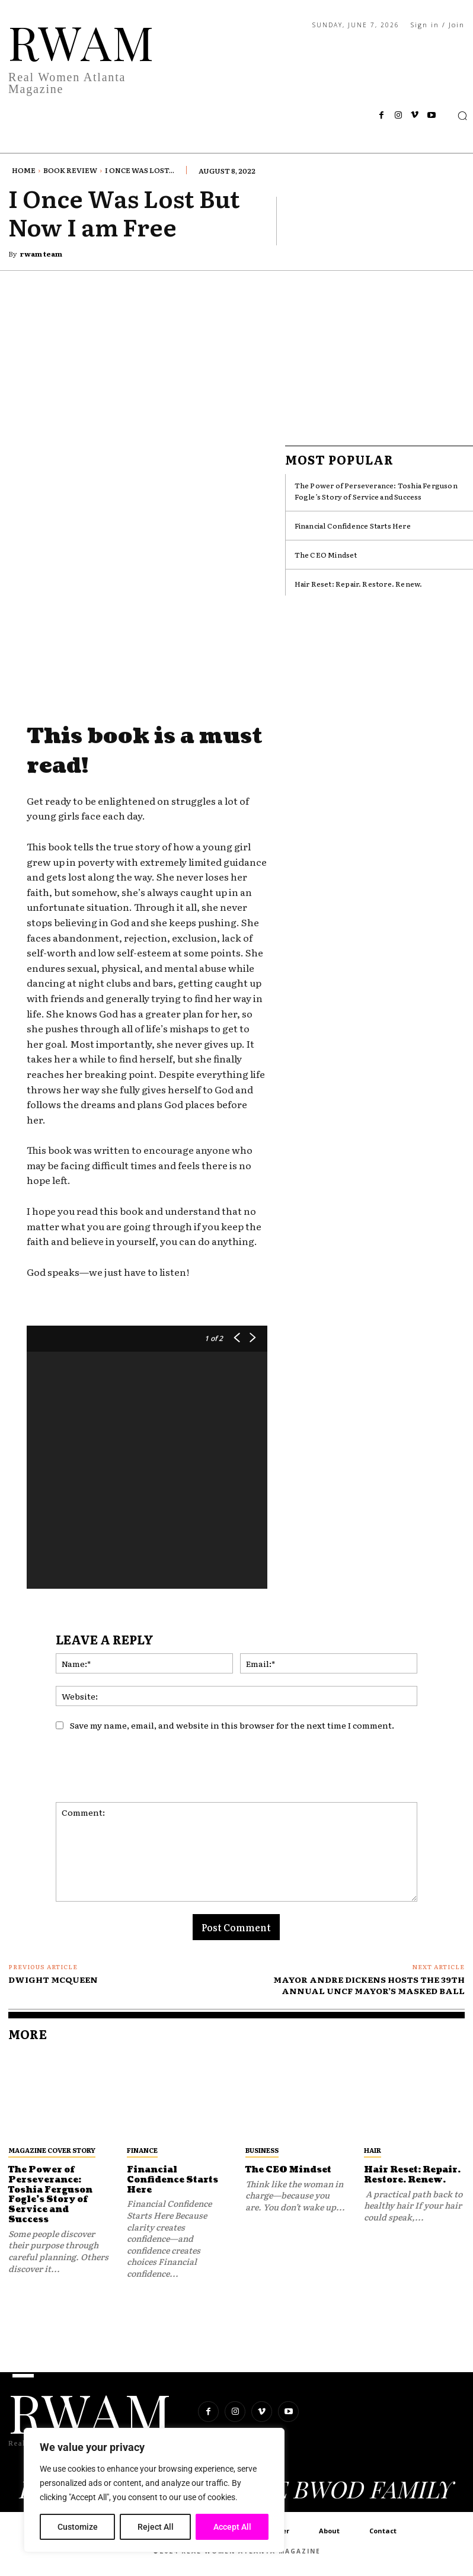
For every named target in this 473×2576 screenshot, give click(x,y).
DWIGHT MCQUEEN (53, 1979)
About (329, 2530)
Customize (77, 2527)
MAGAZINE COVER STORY (51, 2150)
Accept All (232, 2527)
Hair (372, 2150)
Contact (383, 2530)
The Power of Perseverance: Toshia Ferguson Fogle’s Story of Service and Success (376, 491)
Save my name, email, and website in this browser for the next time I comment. (232, 1725)
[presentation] (146, 1773)
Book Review (70, 170)
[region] (154, 2490)
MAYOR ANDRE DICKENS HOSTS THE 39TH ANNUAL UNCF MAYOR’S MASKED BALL (369, 1985)
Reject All (156, 2527)
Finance (142, 2150)
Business (262, 2150)
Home (24, 170)
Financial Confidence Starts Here (353, 525)
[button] (462, 115)
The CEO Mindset (326, 554)
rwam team (41, 253)
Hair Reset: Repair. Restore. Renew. (359, 583)
